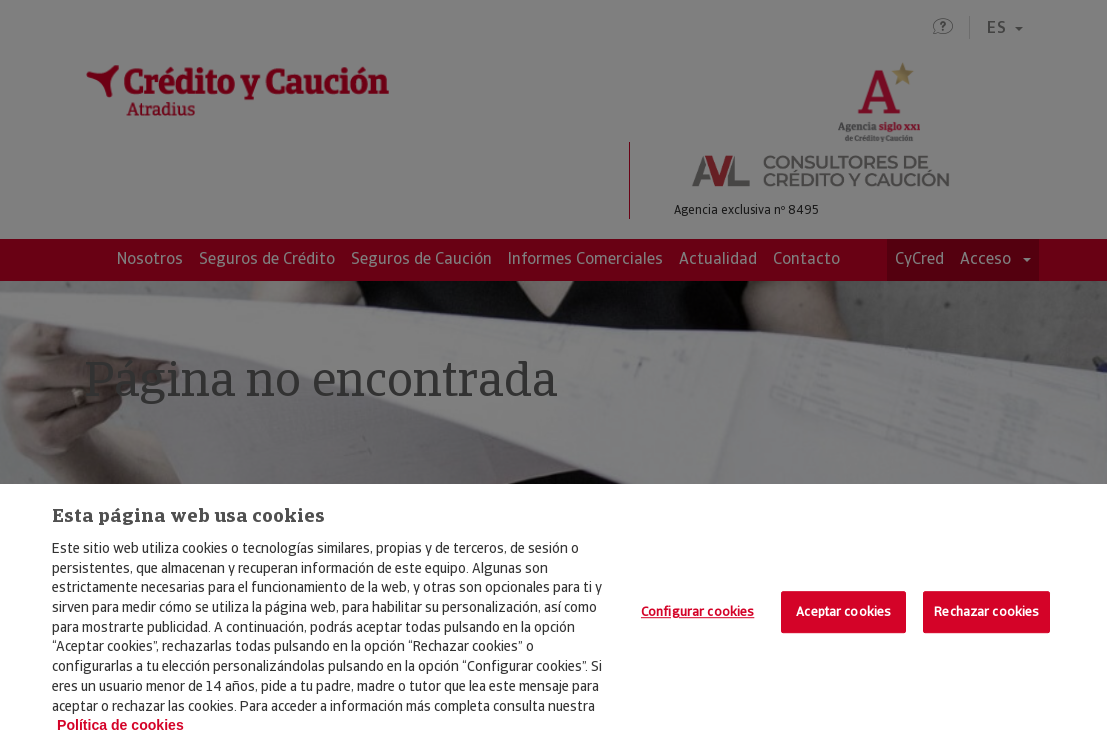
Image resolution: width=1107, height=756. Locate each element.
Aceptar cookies (843, 611)
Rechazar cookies (986, 611)
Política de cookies (120, 725)
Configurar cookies (697, 611)
